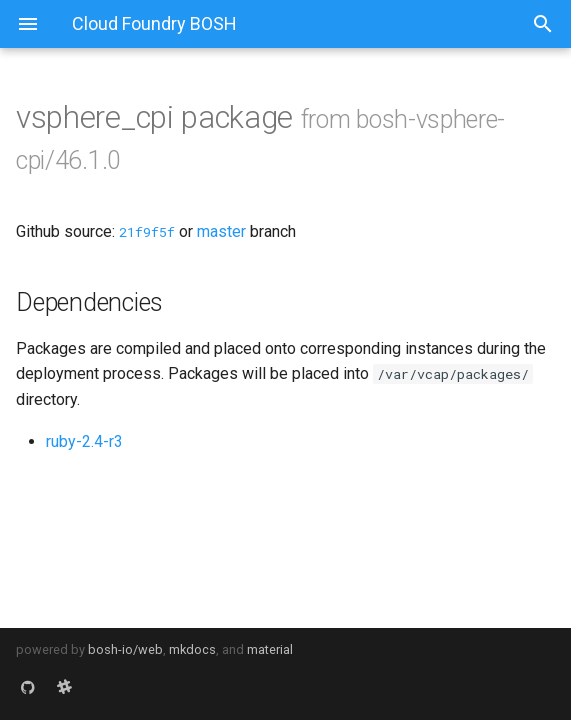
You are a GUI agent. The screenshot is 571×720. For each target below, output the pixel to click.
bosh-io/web (125, 649)
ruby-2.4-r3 (84, 441)
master (221, 231)
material (270, 649)
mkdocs (192, 649)
